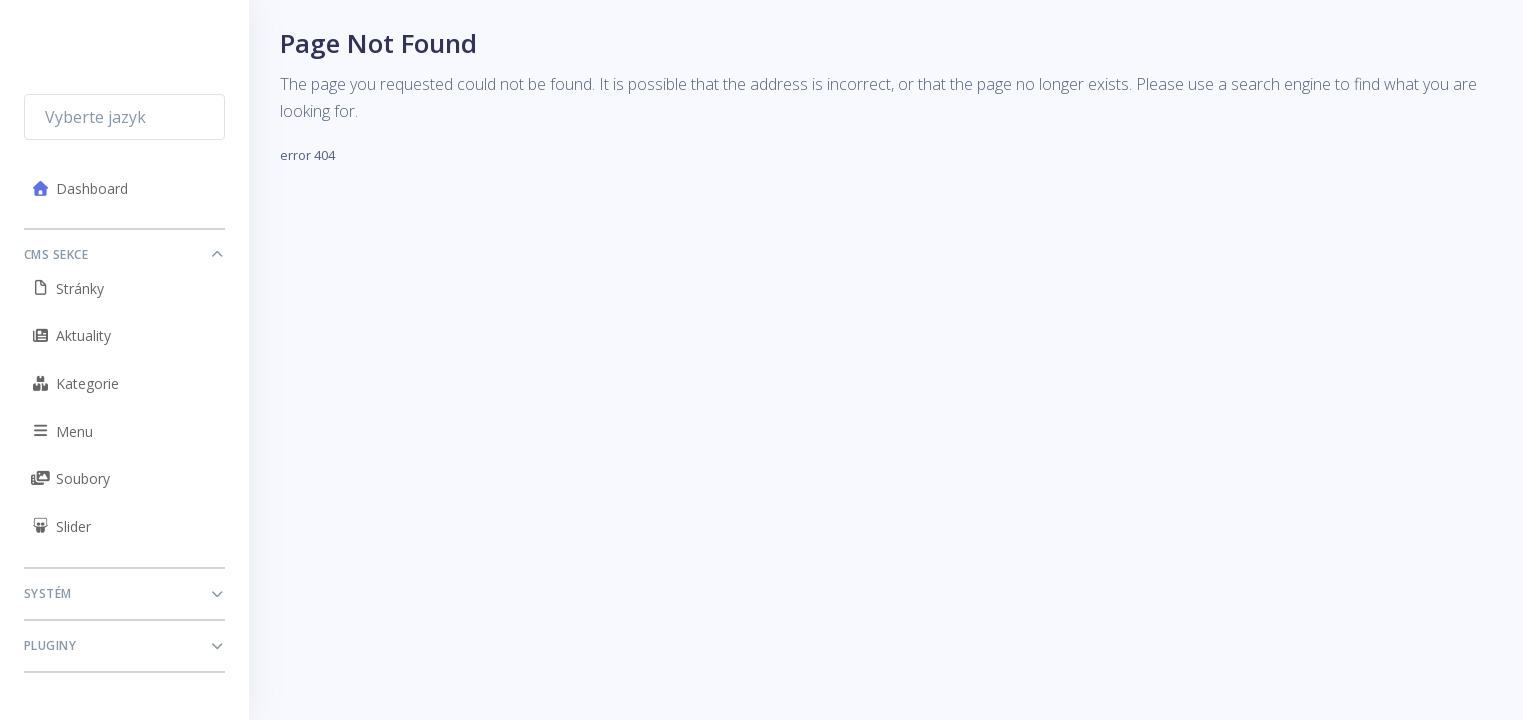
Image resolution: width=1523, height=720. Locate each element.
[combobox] (124, 117)
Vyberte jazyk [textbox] (95, 117)
